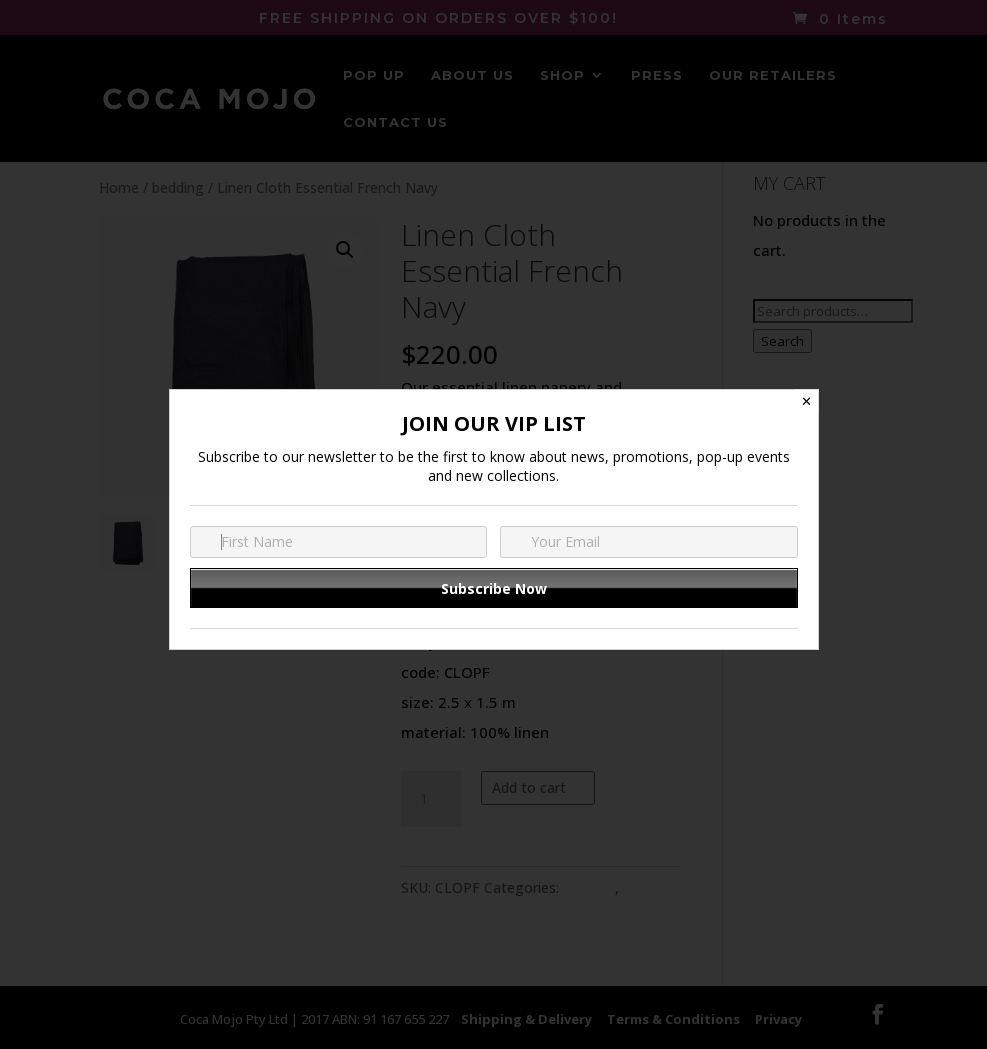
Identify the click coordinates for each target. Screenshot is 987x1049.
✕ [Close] (806, 401)
